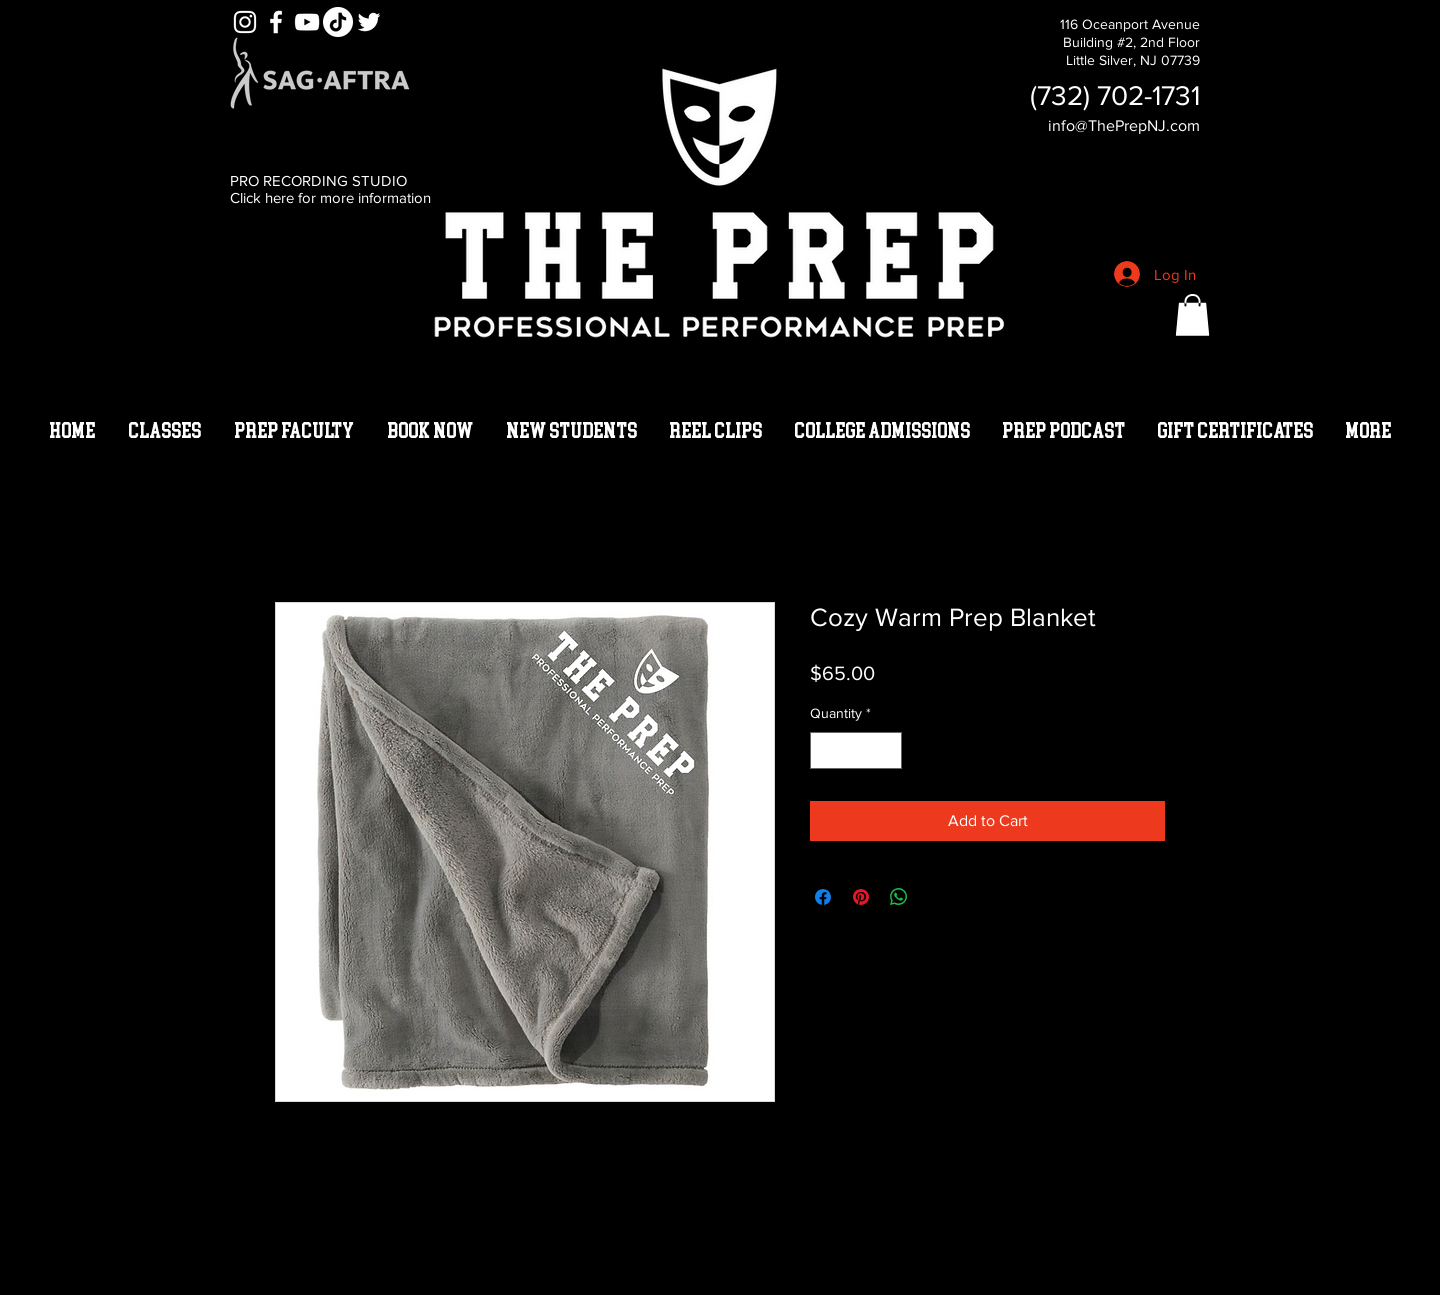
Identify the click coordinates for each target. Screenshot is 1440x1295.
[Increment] (886, 750)
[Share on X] (937, 897)
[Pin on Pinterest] (861, 897)
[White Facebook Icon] (276, 22)
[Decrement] (825, 750)
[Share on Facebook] (823, 897)
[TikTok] (338, 22)
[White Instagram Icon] (245, 22)
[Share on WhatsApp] (899, 897)
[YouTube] (307, 22)
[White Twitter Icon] (369, 22)
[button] (1192, 315)
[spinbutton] (856, 750)
